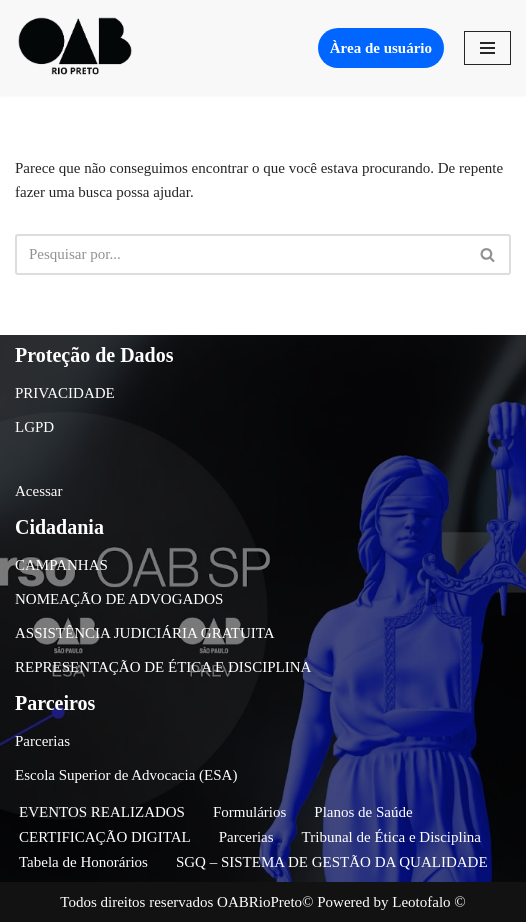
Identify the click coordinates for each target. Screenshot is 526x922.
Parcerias (42, 741)
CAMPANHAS (61, 565)
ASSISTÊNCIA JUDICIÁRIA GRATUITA (145, 633)
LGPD (34, 427)
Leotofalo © (428, 902)
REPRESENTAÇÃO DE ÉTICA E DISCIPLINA (163, 667)
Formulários (249, 812)
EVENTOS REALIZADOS (102, 812)
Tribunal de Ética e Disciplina (391, 837)
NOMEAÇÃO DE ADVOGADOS (119, 599)
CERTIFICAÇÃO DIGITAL (105, 837)
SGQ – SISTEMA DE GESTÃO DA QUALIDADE (332, 862)
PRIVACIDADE (65, 393)
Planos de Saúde (363, 812)
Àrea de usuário (381, 48)
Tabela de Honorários (83, 862)
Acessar (38, 491)
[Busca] (240, 254)
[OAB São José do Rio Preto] (75, 48)
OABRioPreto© (265, 902)
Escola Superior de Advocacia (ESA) (126, 775)
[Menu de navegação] (487, 48)
